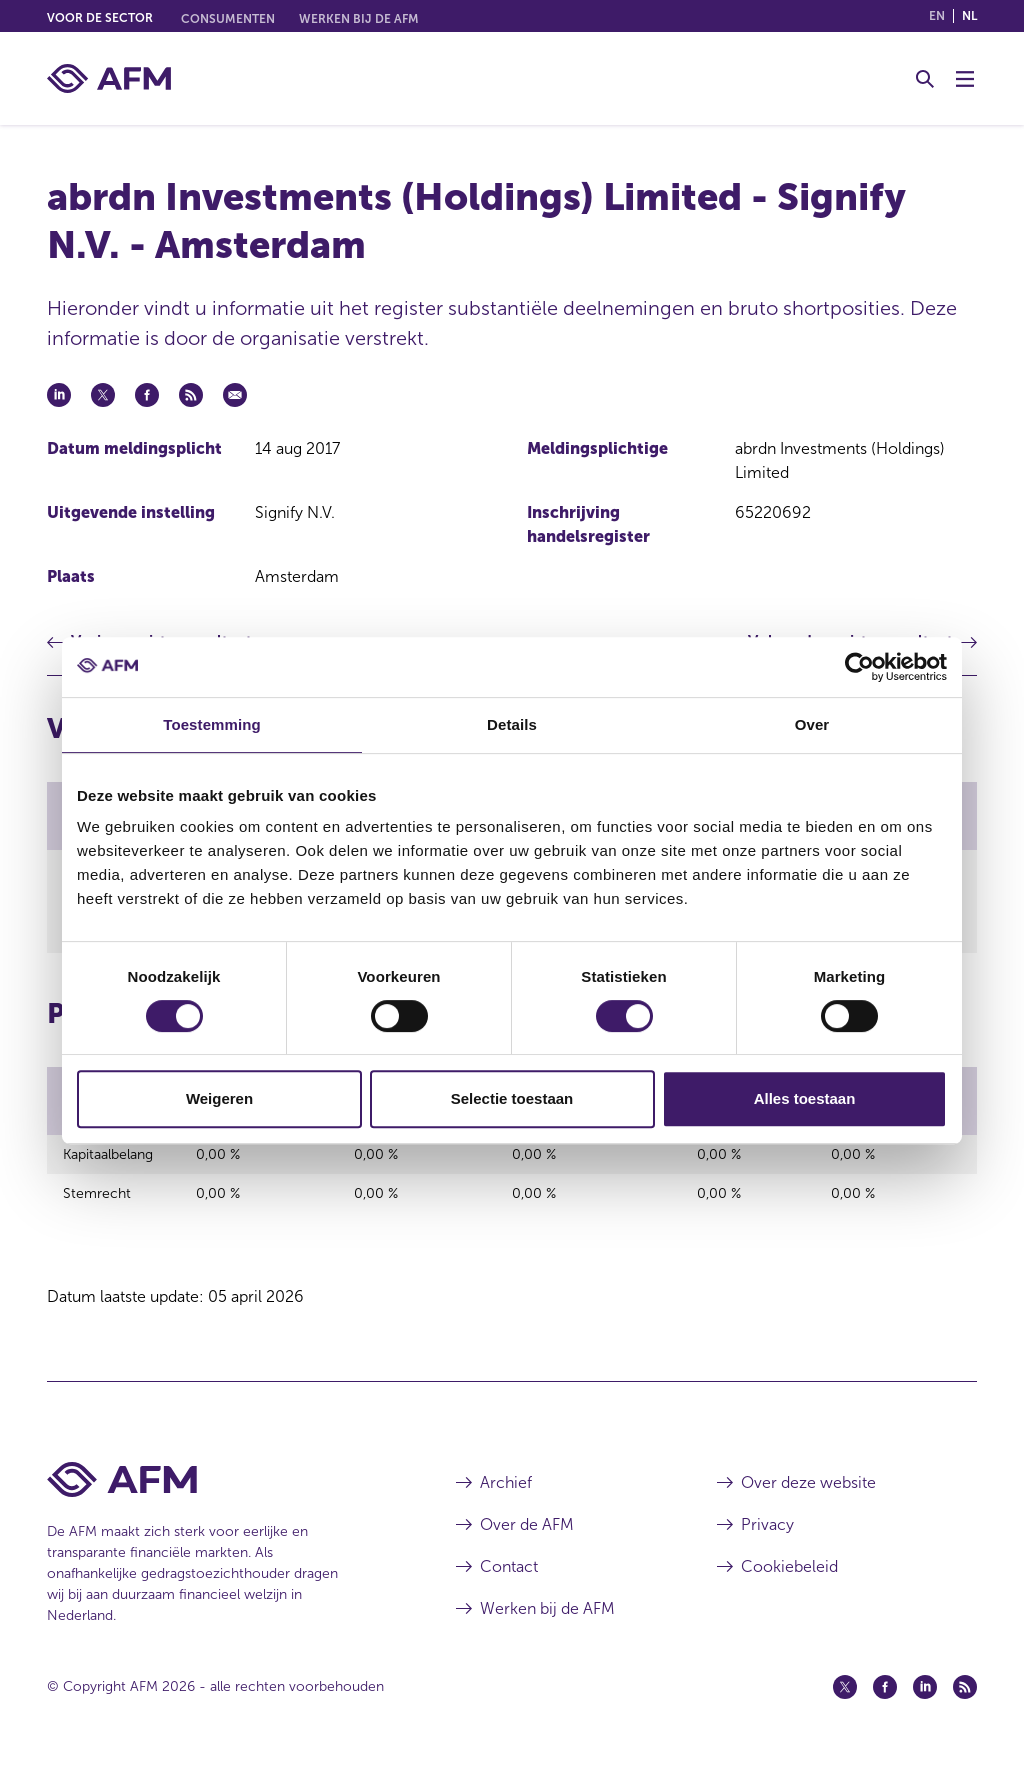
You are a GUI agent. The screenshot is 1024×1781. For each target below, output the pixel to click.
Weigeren (219, 1098)
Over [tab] (812, 724)
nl (969, 16)
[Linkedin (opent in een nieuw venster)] (925, 1704)
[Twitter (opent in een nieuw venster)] (845, 1704)
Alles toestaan (805, 1098)
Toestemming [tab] (212, 724)
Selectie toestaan (512, 1098)
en (937, 16)
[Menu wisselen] (965, 79)
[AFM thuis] (109, 78)
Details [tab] (512, 724)
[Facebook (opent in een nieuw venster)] (885, 1704)
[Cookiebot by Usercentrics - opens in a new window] (859, 667)
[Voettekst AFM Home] (221, 1496)
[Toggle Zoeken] (925, 79)
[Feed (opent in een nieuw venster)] (965, 1704)
